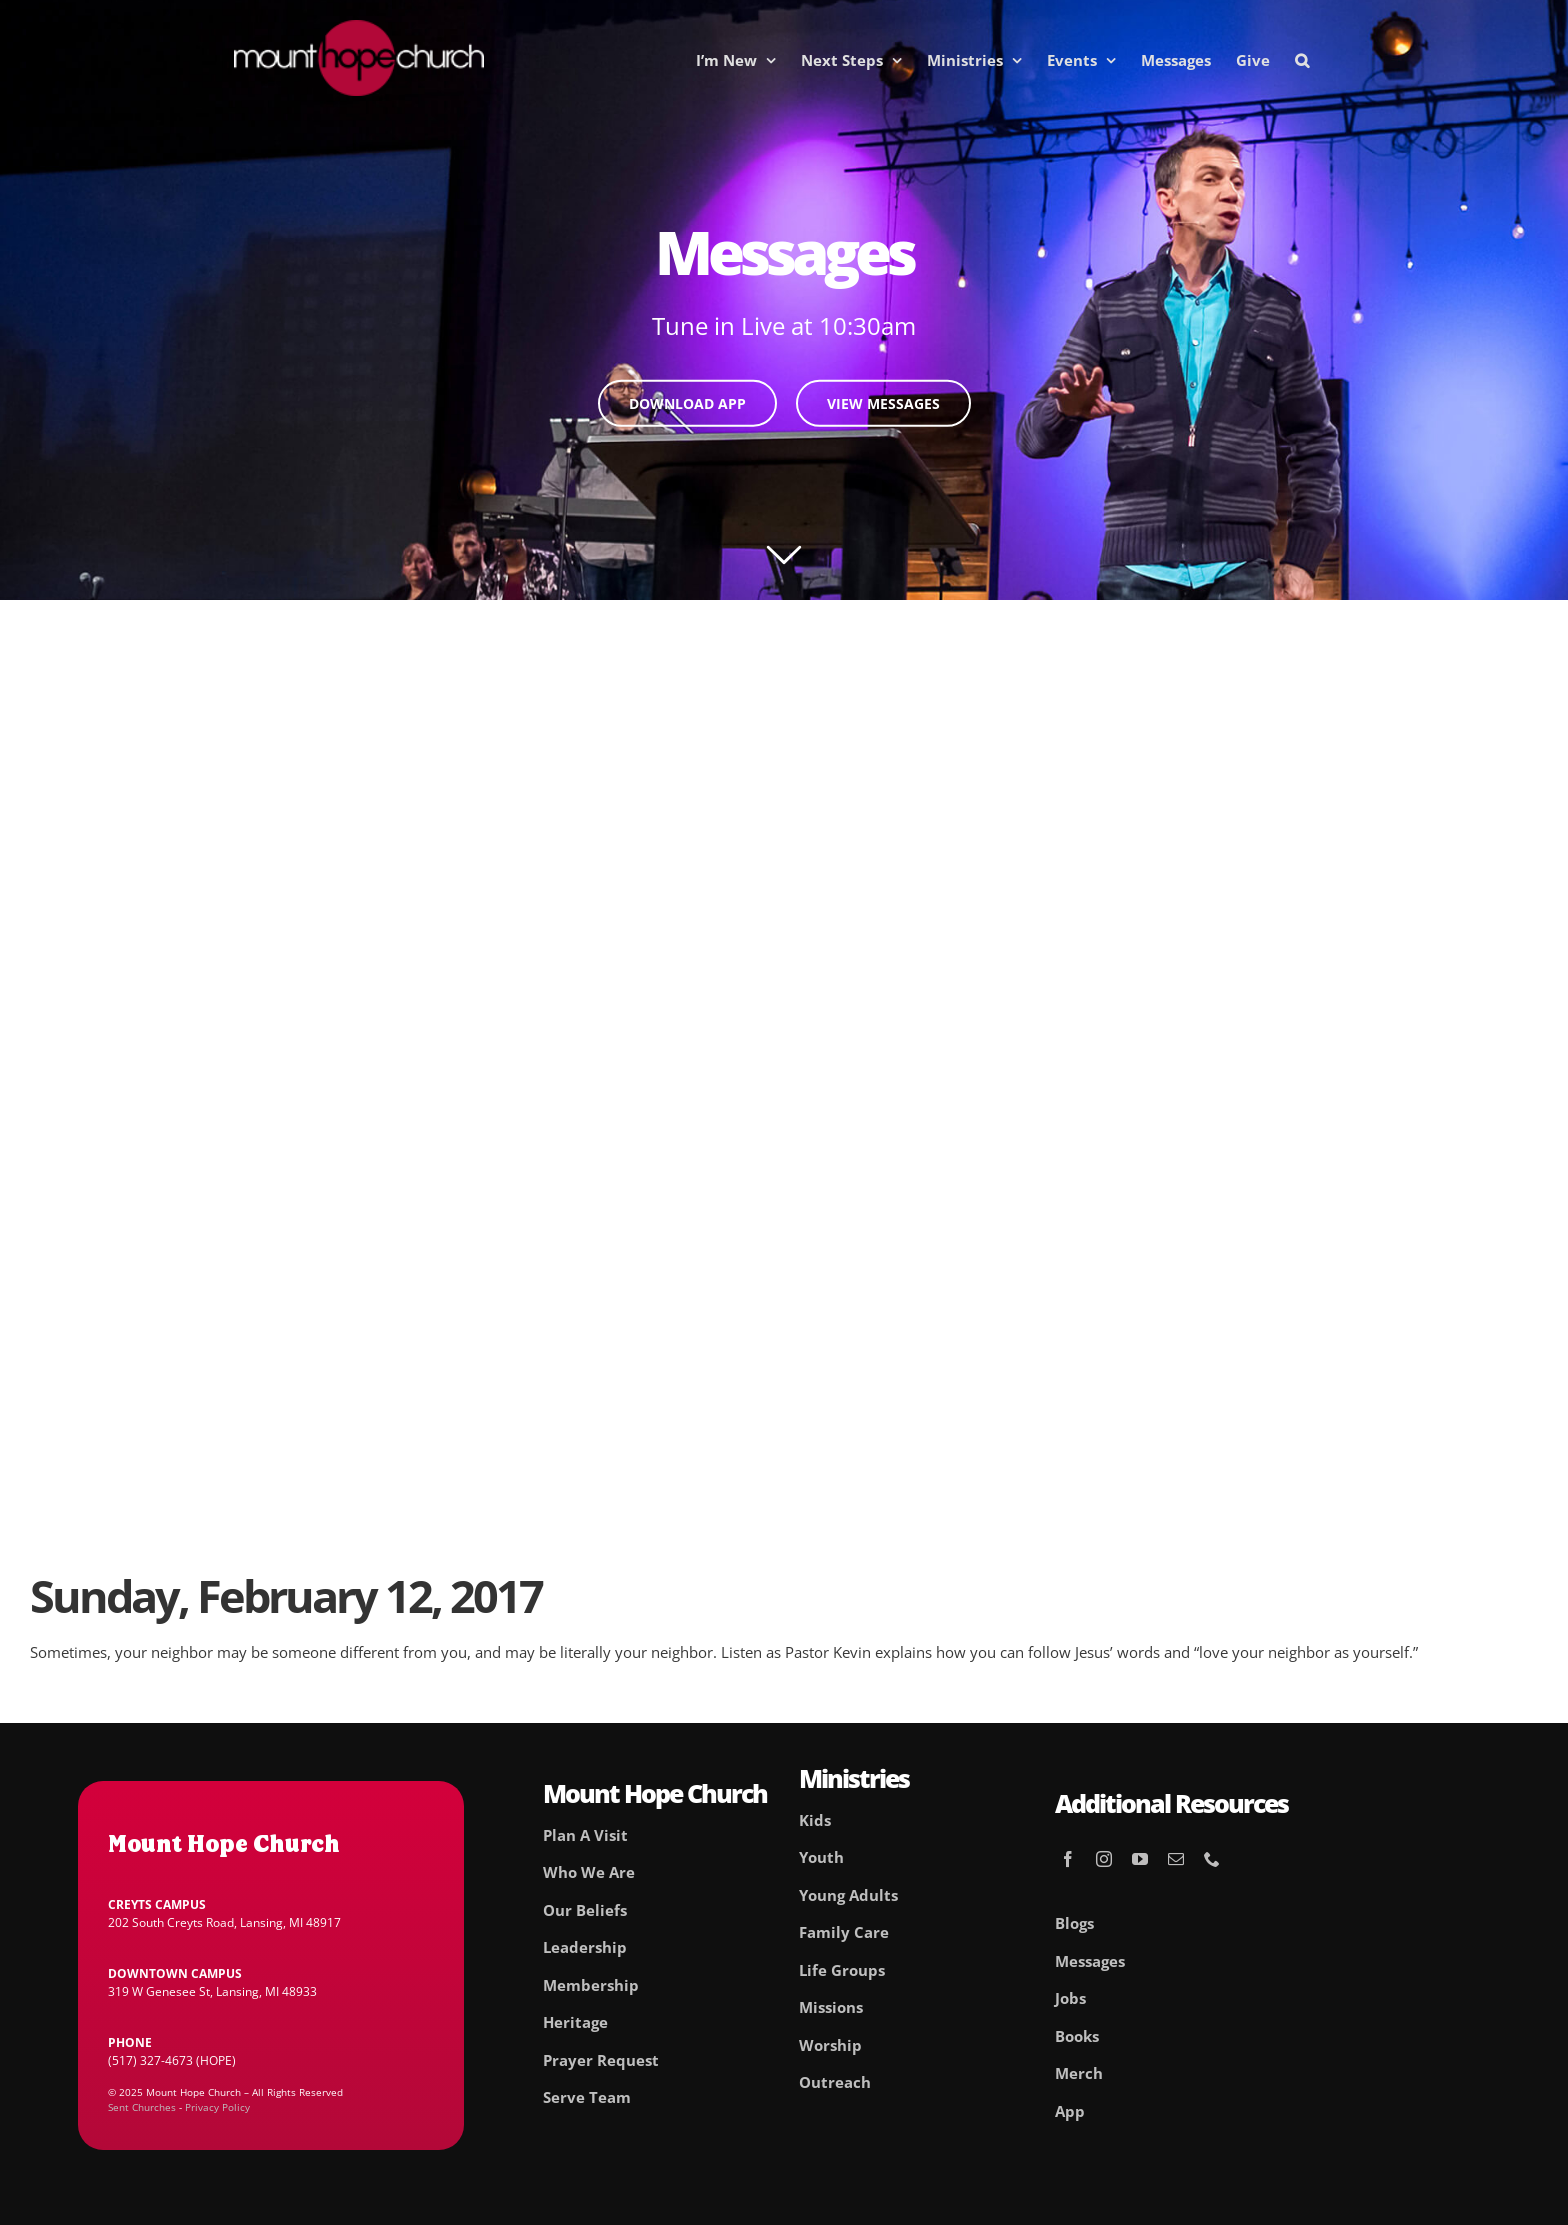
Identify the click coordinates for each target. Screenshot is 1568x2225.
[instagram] (1104, 1859)
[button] (1302, 60)
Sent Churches (142, 2107)
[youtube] (1140, 1859)
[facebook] (1068, 1859)
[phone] (1212, 1859)
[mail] (1176, 1859)
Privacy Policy (217, 2107)
